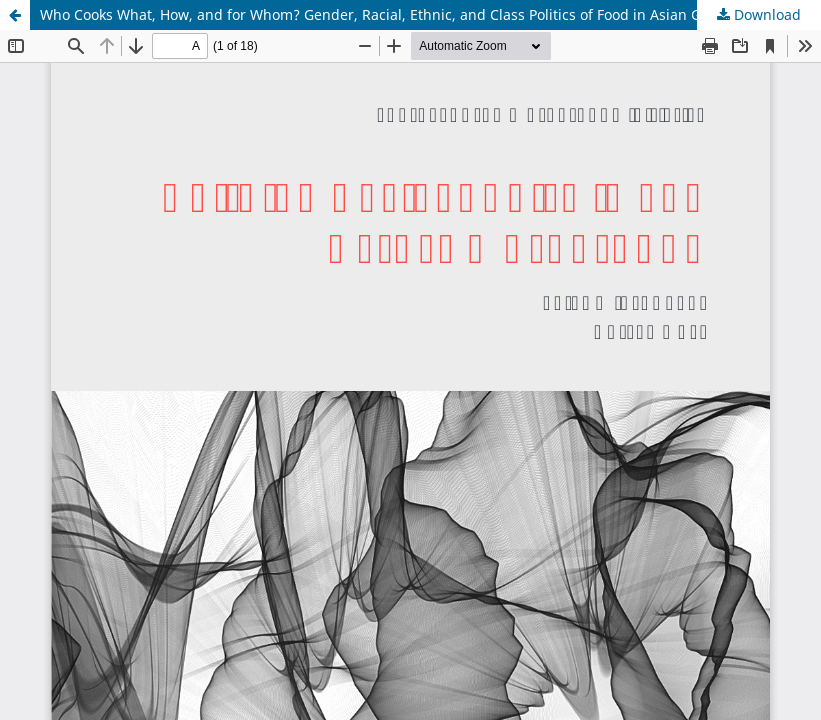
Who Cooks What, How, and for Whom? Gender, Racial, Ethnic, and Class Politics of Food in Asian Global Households (428, 14)
